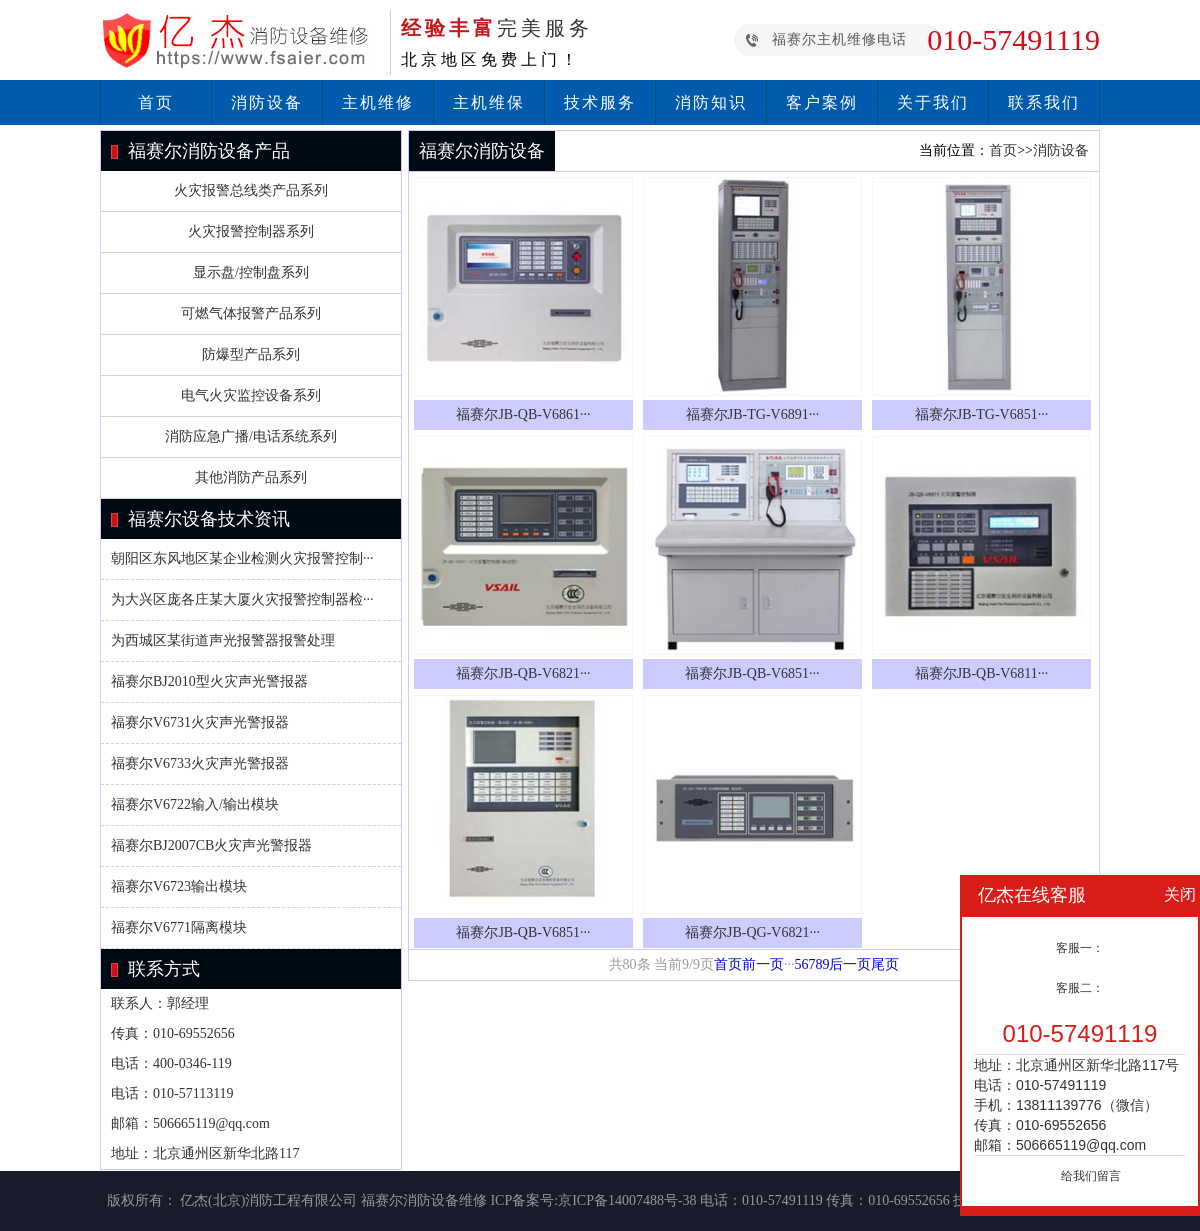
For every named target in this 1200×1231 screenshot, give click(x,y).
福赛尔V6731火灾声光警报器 (200, 722)
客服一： (1080, 948)
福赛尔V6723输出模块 (179, 886)
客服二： (1080, 988)
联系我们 (1044, 102)
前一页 (763, 964)
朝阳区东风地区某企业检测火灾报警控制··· (242, 558)
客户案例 (822, 102)
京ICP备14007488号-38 (627, 1200)
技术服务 (600, 102)
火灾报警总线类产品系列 (251, 190)
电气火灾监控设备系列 (251, 395)
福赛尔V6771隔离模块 (179, 927)
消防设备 (267, 102)
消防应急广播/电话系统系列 (251, 436)
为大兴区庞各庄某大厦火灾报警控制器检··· (242, 599)
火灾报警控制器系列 (251, 231)
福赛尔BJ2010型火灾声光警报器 (209, 681)
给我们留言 (1091, 1176)
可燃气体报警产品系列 (251, 313)
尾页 (885, 964)
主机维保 (489, 102)
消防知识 (711, 102)
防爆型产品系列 (251, 354)
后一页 (850, 964)
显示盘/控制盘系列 (251, 272)
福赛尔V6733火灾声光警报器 (200, 763)
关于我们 (933, 102)
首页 (156, 102)
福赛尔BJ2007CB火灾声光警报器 (211, 845)
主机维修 (378, 102)
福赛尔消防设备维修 (424, 1200)
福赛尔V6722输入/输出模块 (195, 804)
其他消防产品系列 (251, 477)
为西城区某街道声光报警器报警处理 (223, 640)
